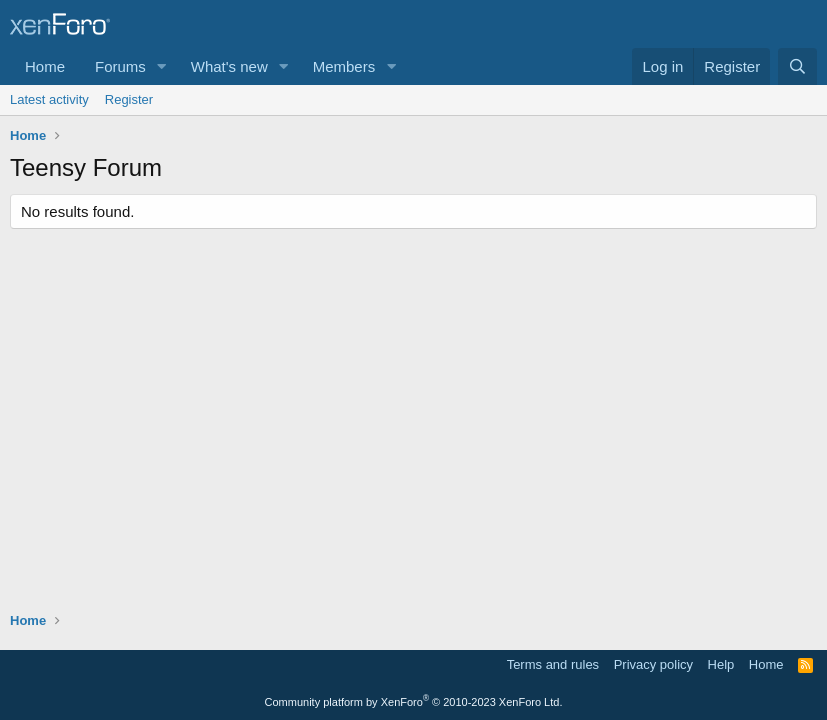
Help (721, 664)
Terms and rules (553, 664)
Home (45, 66)
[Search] (797, 66)
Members (344, 66)
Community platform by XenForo (414, 702)
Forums (120, 66)
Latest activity (49, 99)
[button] (162, 66)
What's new (229, 66)
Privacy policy (653, 664)
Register (129, 99)
